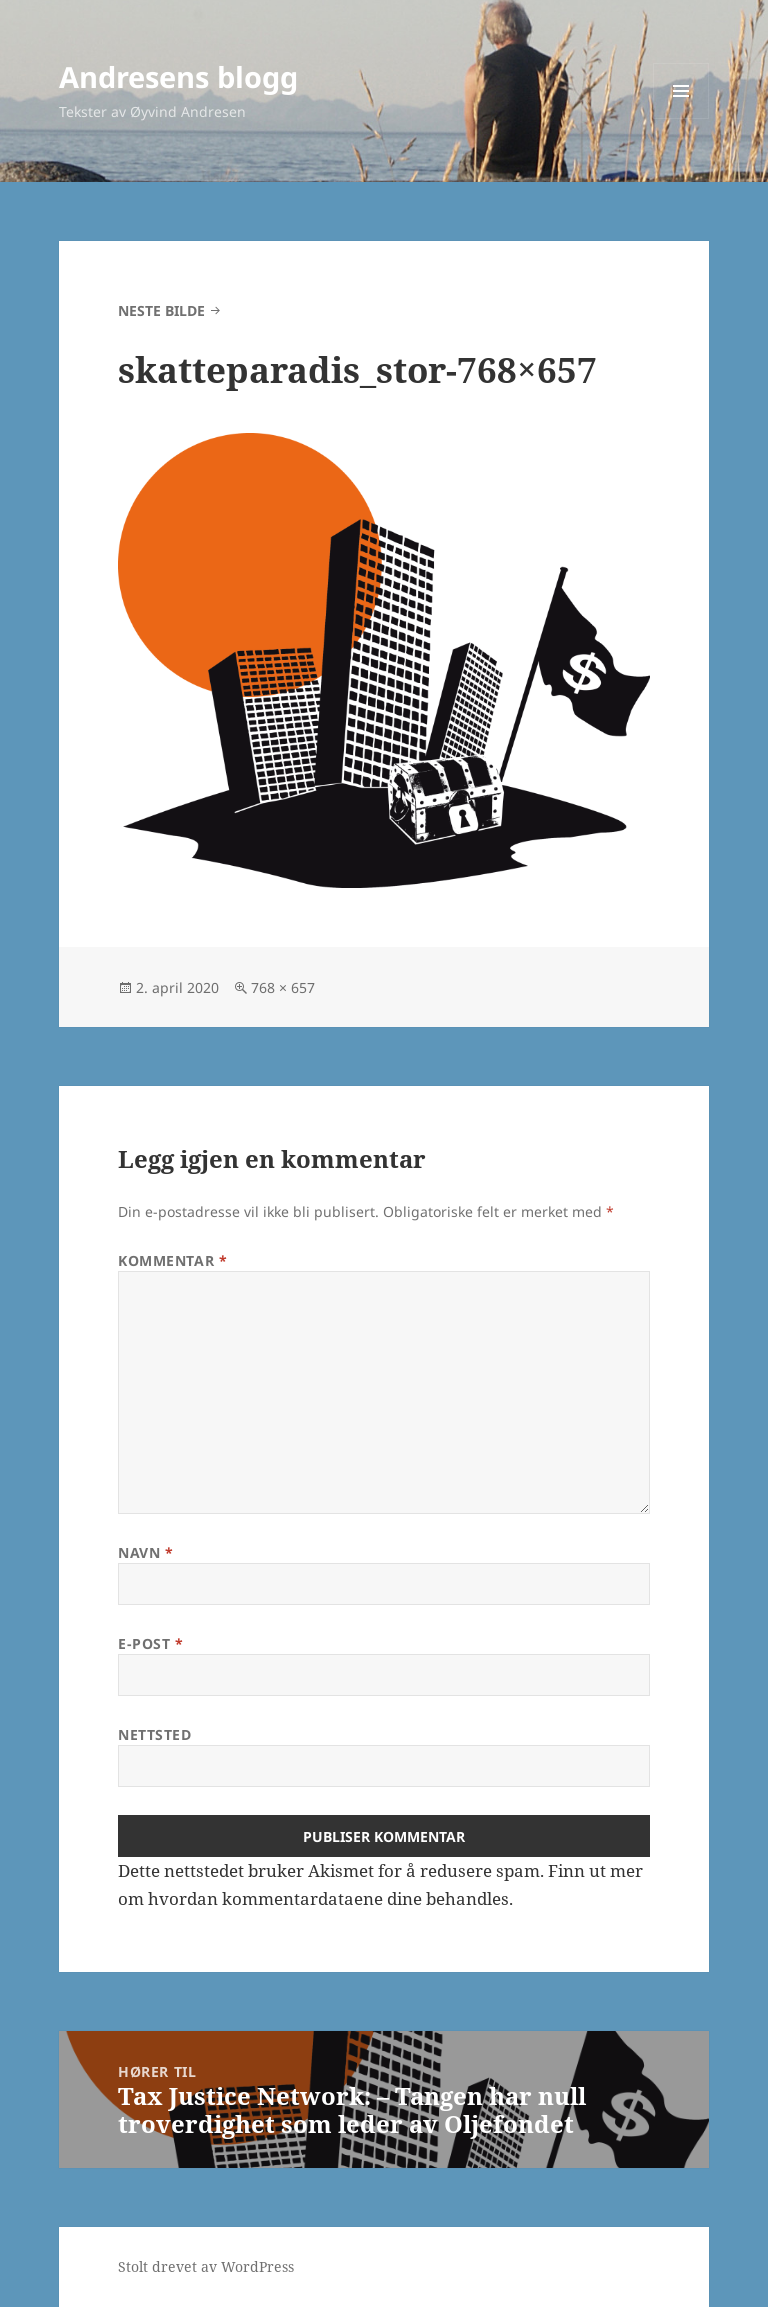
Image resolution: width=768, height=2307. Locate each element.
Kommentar (172, 1260)
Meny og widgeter (681, 118)
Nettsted (154, 1734)
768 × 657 (283, 987)
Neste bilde (161, 310)
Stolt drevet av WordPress (206, 2266)
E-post (150, 1643)
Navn (145, 1552)
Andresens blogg (178, 76)
